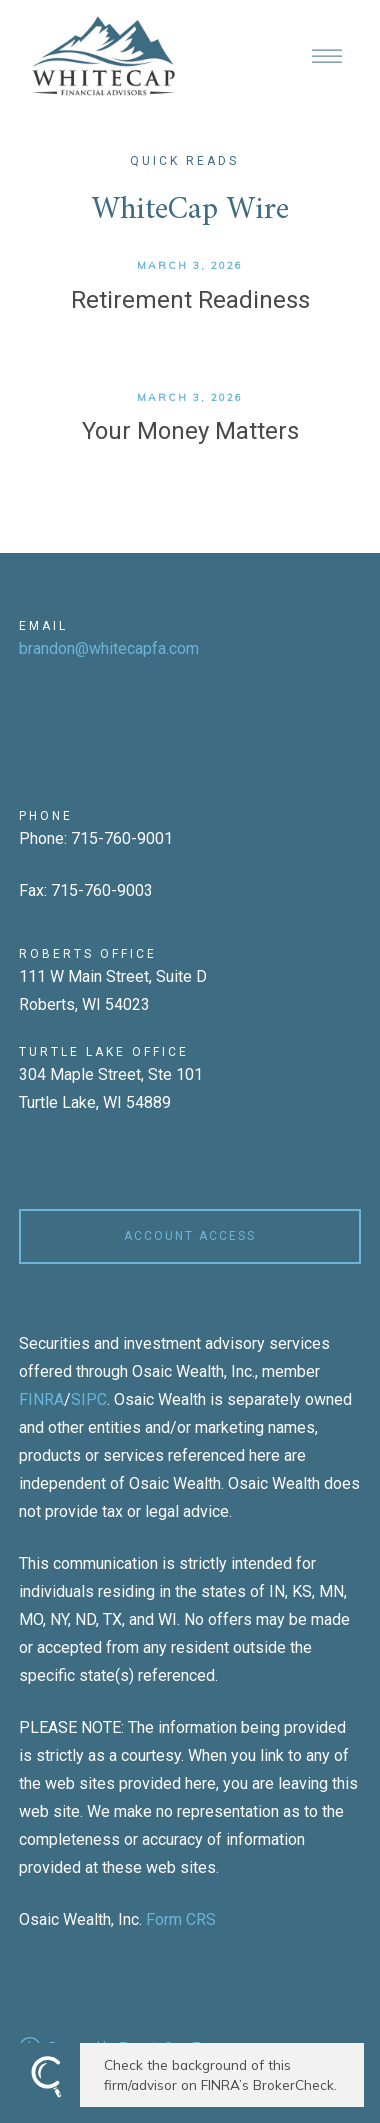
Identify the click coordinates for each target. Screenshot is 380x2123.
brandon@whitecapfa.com (109, 648)
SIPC (89, 1399)
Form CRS (181, 1919)
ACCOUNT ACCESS (190, 1236)
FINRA (41, 1399)
